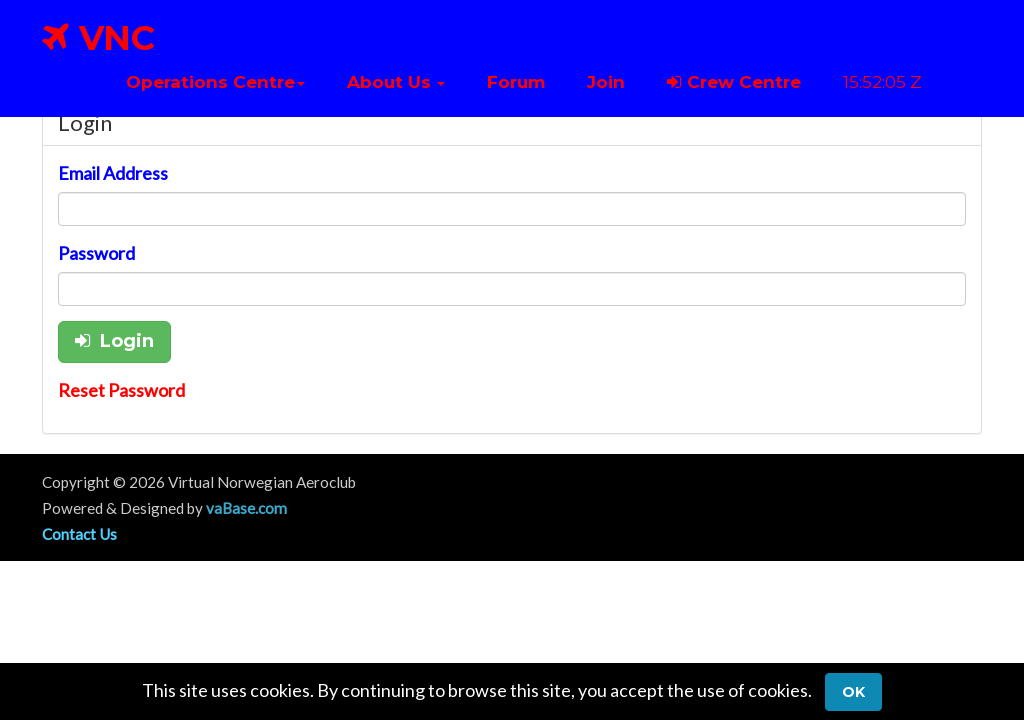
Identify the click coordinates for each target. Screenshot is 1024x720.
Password (96, 253)
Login (114, 341)
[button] (215, 82)
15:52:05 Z (882, 82)
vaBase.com (246, 508)
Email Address (113, 173)
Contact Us (79, 534)
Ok (853, 692)
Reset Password (121, 390)
